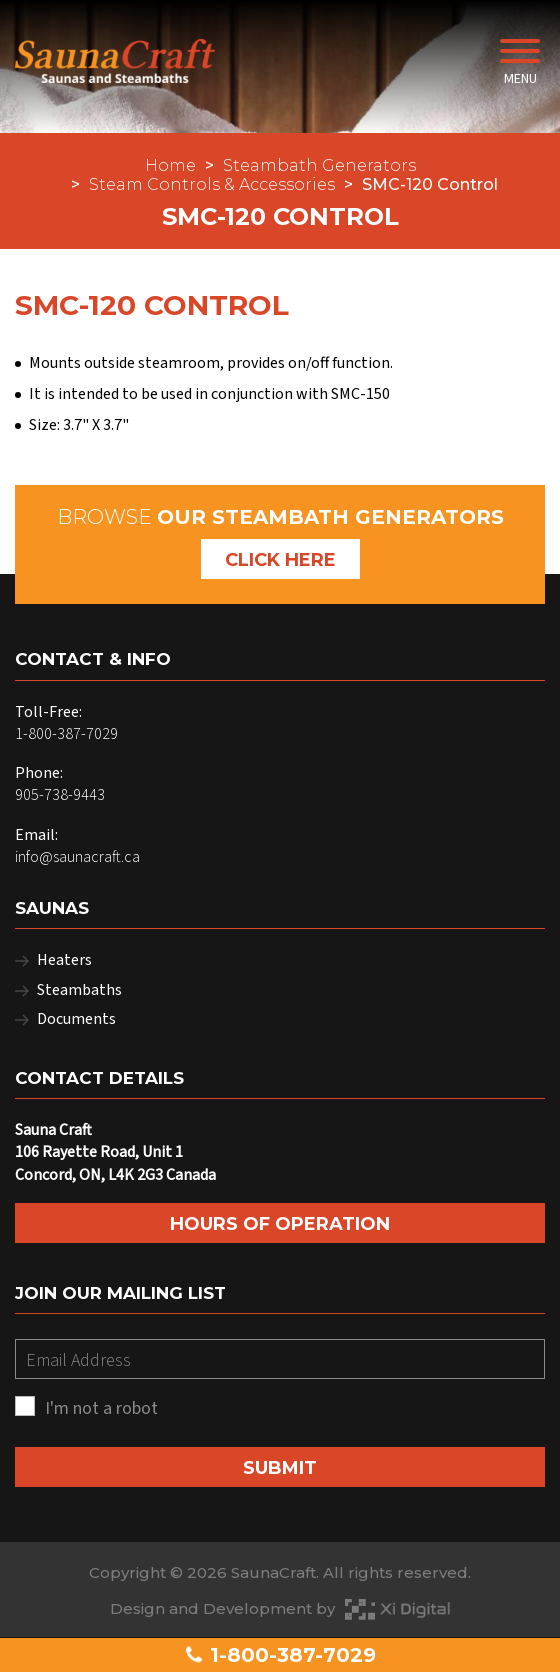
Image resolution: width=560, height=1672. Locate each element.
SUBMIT (280, 1468)
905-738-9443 (60, 795)
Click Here (280, 560)
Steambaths (79, 990)
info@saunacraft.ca (77, 857)
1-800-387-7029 (279, 1655)
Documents (76, 1019)
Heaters (64, 960)
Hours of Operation (280, 1224)
